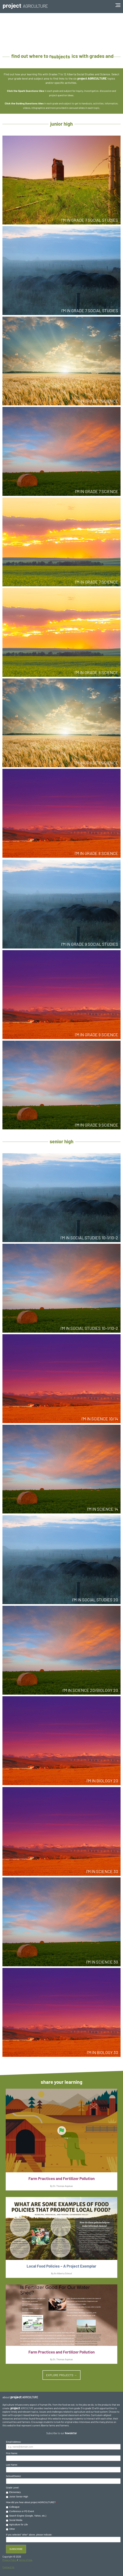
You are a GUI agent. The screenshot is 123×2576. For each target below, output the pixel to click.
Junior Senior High (17, 2496)
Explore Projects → (61, 2375)
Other (10, 2529)
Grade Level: (12, 2487)
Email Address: (13, 2442)
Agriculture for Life (17, 2524)
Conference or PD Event (20, 2511)
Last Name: (12, 2464)
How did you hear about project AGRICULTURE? (31, 2502)
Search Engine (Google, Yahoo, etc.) (26, 2515)
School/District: (13, 2476)
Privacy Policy (9, 2560)
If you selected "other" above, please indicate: (29, 2534)
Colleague (13, 2507)
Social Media (14, 2520)
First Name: (12, 2453)
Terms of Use (25, 2560)
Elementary (13, 2492)
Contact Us (8, 2567)
